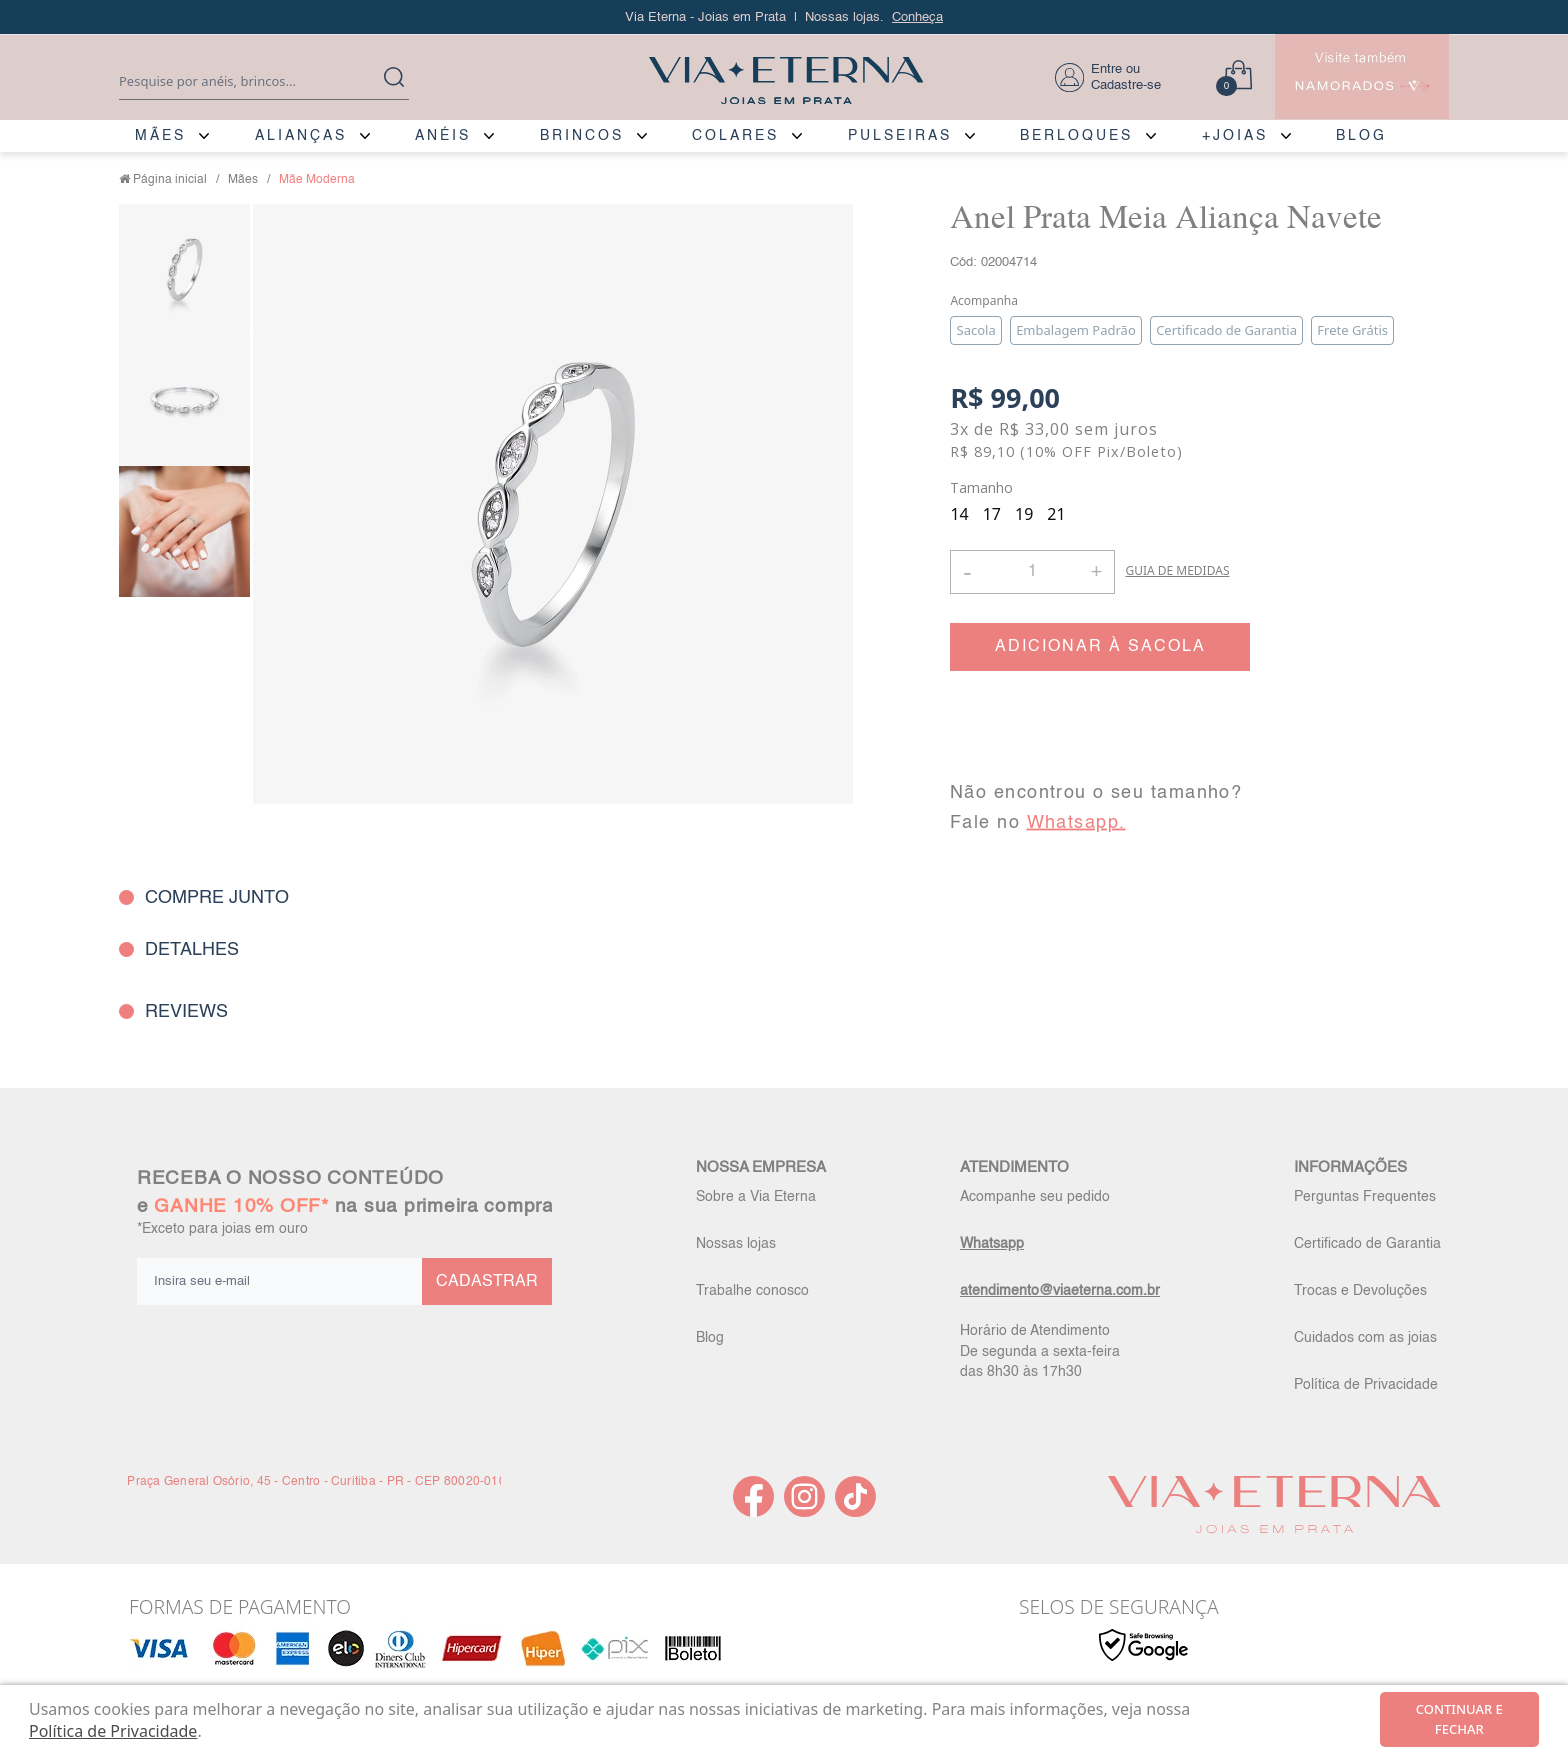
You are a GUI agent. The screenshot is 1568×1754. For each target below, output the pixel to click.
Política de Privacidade (1366, 1385)
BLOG (1361, 136)
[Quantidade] (1032, 572)
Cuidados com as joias (1365, 1338)
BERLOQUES (1076, 136)
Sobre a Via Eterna (756, 1197)
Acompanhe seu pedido (1035, 1197)
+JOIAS (1235, 136)
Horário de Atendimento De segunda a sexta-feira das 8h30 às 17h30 (1040, 1351)
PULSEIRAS (900, 136)
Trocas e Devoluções (1360, 1291)
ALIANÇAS (301, 136)
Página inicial (170, 180)
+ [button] (1096, 570)
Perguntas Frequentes (1365, 1197)
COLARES (735, 136)
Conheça (917, 17)
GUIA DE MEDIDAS (1177, 570)
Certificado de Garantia (1367, 1244)
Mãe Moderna (317, 180)
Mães (243, 180)
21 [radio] (1056, 514)
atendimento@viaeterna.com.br (1060, 1291)
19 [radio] (1024, 514)
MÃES (160, 136)
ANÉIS (443, 136)
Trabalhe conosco (752, 1291)
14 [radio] (959, 514)
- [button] (967, 571)
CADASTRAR (487, 1282)
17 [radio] (992, 514)
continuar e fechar (1459, 1719)
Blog (710, 1338)
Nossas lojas (736, 1244)
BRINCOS (582, 136)
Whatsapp (992, 1244)
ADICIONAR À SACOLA (1100, 647)
